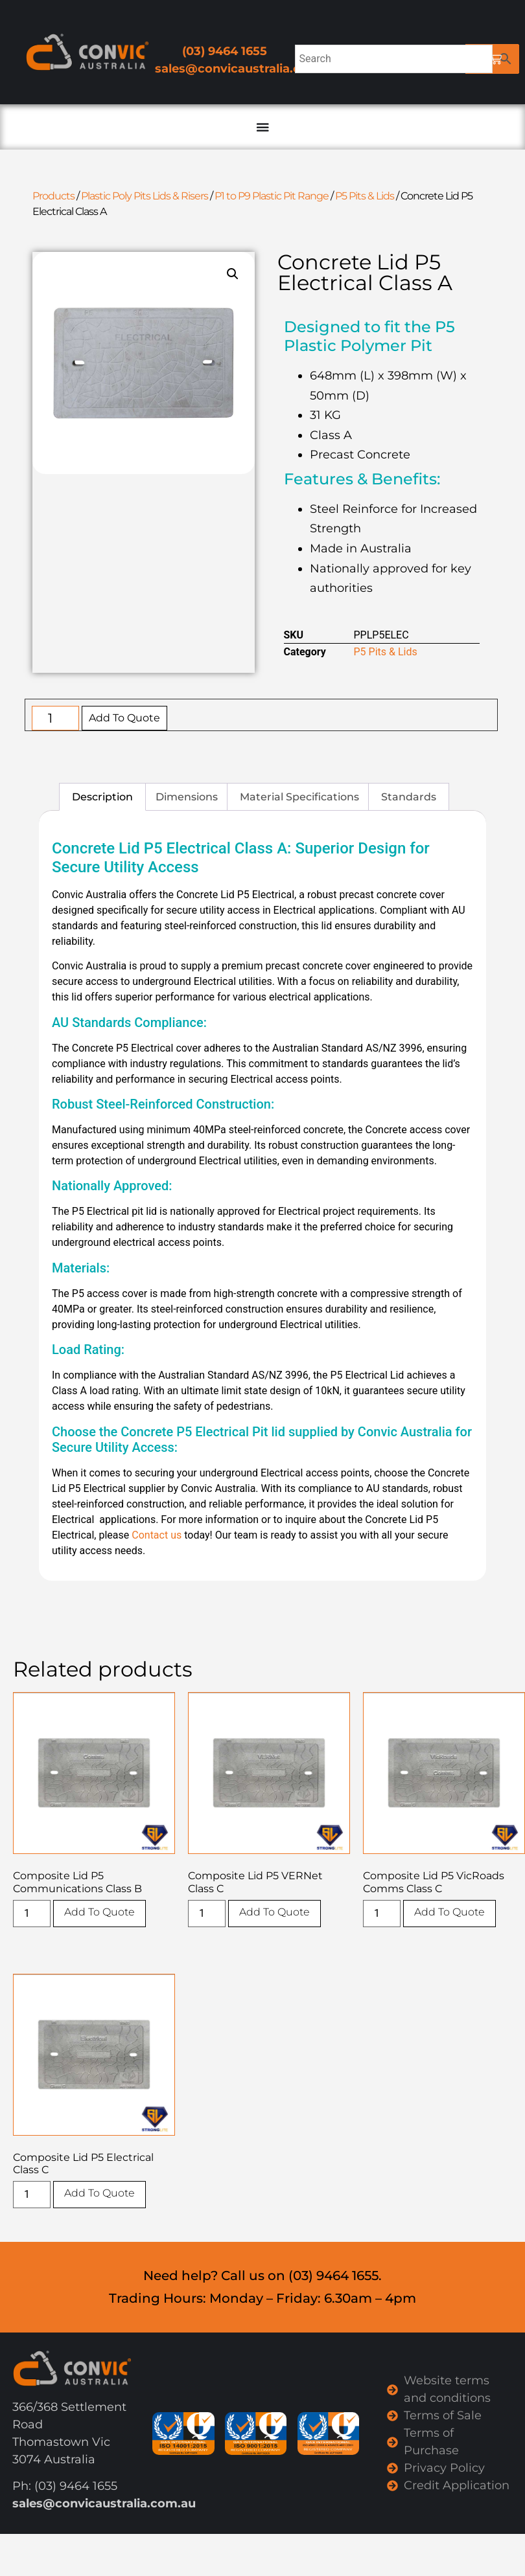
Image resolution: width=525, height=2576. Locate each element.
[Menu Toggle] (262, 126)
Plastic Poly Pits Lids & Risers (144, 196)
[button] (232, 274)
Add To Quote (124, 718)
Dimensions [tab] (187, 797)
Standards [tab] (408, 797)
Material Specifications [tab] (299, 797)
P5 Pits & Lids (364, 196)
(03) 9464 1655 (224, 51)
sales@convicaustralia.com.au (246, 69)
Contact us (156, 1535)
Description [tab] (102, 797)
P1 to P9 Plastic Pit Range (272, 196)
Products (53, 196)
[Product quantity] (55, 718)
